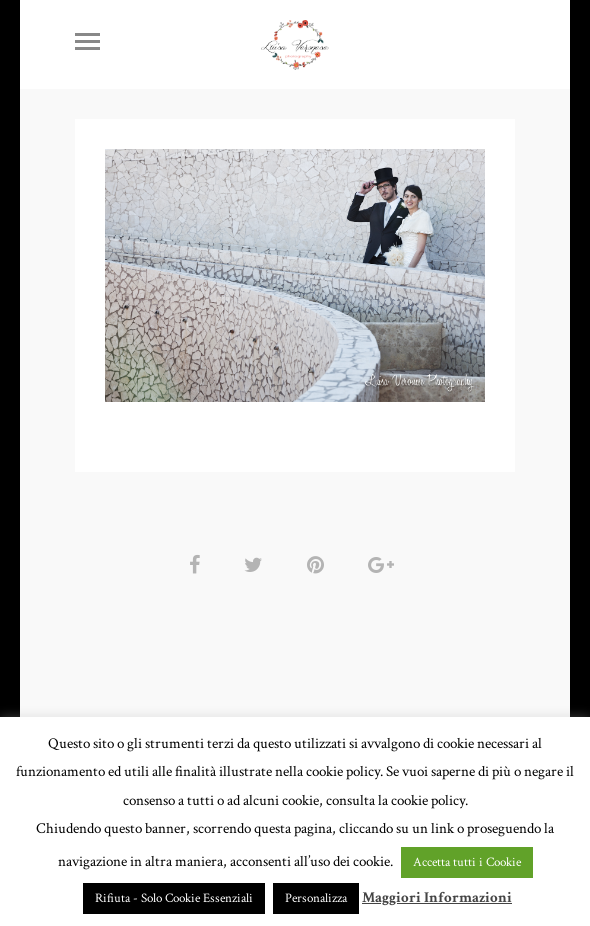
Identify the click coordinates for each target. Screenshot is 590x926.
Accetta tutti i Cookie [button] (467, 862)
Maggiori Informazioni (437, 897)
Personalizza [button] (316, 898)
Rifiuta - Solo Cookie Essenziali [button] (174, 898)
